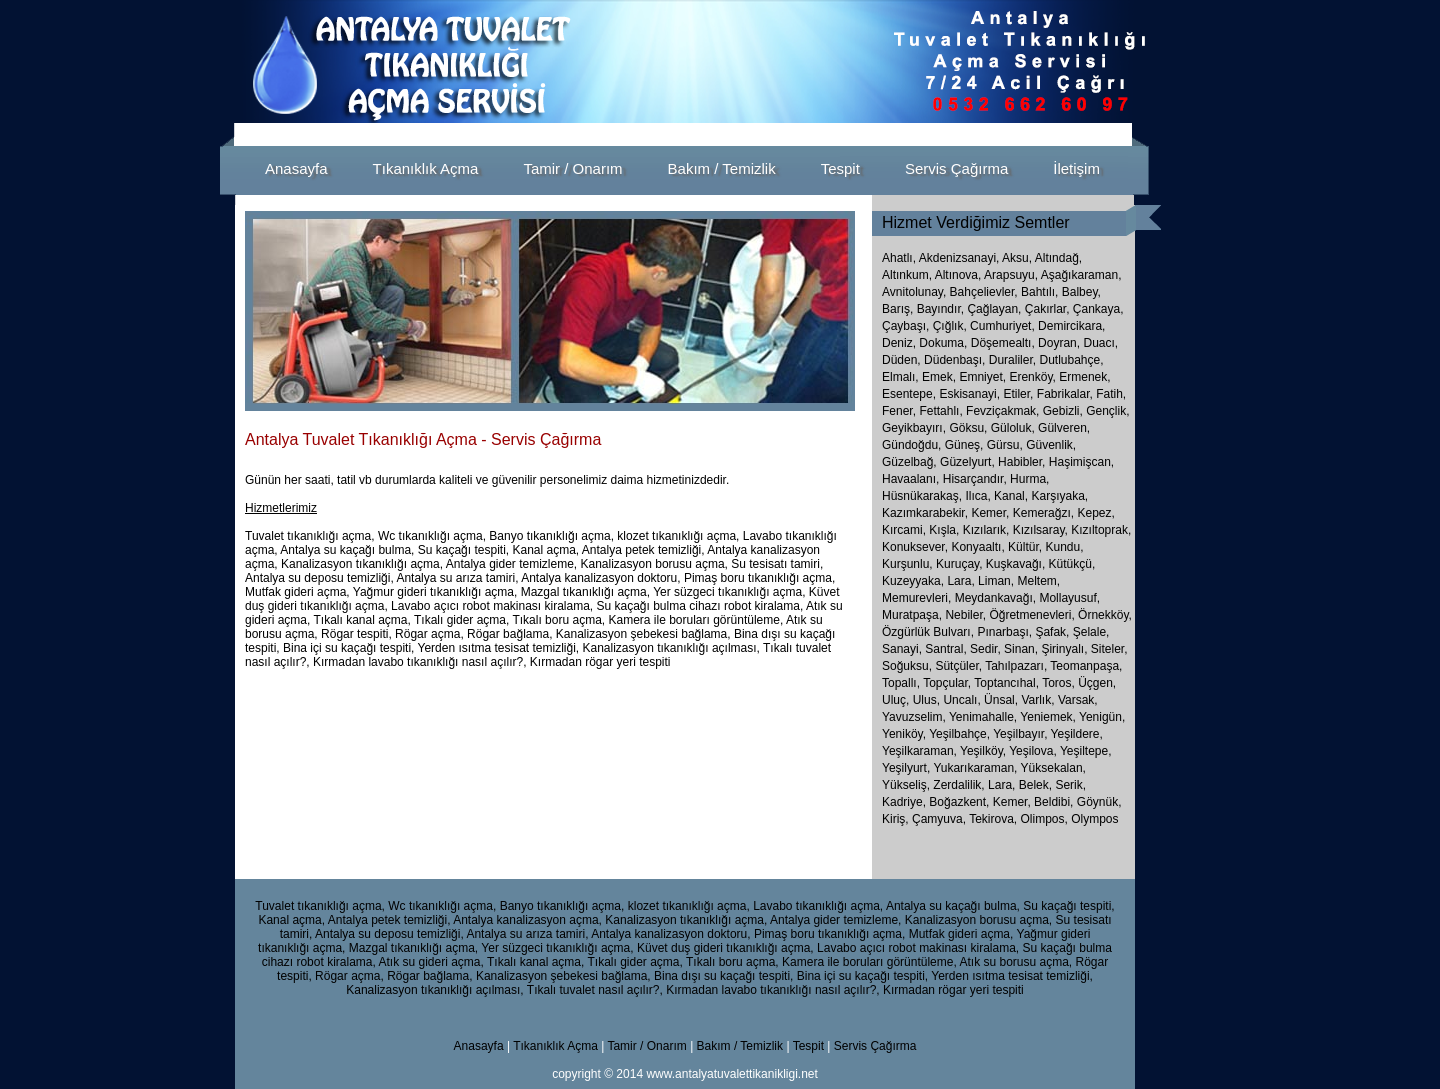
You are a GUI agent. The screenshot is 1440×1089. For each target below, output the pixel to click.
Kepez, (1095, 513)
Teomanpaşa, (1086, 666)
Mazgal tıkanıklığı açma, (413, 948)
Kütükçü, (1072, 564)
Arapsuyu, (1011, 275)
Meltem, (1038, 581)
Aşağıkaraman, (1081, 275)
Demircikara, (1071, 326)
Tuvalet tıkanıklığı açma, (320, 906)
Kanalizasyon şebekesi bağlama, (563, 976)
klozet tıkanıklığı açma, (689, 906)
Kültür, (1025, 547)
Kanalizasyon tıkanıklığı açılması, (434, 990)
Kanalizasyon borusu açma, (978, 920)
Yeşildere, (1077, 734)
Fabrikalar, (1065, 394)
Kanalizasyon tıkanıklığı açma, (686, 920)
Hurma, (1029, 479)
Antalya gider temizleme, (835, 920)
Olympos (1094, 819)
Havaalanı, (910, 479)
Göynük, (1099, 802)
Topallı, (902, 683)
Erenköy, (1032, 377)
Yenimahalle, (984, 717)
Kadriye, (905, 802)
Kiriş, (897, 819)
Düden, (901, 360)
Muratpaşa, (913, 615)
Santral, (947, 649)
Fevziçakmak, (1002, 411)
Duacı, (1100, 343)
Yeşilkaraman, (921, 751)
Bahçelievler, (984, 292)
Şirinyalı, (1065, 649)
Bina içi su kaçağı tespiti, (862, 976)
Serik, (1070, 785)
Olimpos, (1046, 819)
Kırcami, (904, 530)
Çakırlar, (1047, 309)
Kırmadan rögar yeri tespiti (953, 990)
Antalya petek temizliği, (389, 920)
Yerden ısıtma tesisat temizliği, (1012, 976)
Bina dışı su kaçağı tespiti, (723, 976)
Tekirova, (994, 819)
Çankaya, (1098, 309)
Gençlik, (1107, 411)
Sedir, (987, 649)
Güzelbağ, (909, 462)
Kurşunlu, (907, 564)
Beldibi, (1055, 802)
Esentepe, (909, 394)
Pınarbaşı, (1006, 632)
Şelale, (1091, 632)
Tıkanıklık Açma (555, 1046)
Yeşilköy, (984, 751)
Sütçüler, (960, 666)
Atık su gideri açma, (430, 962)
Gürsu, (1005, 445)
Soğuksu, (908, 666)
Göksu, (968, 428)
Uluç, (897, 700)
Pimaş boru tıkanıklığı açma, (829, 934)
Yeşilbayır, (1021, 734)
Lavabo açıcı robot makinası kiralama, (918, 948)
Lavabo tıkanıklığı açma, (818, 906)
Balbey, (1081, 292)
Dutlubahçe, (1071, 360)
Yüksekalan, (1053, 768)
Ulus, (928, 700)
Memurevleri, (918, 598)
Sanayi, (903, 649)
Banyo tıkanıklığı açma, (562, 906)
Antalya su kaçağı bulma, (953, 906)
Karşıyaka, (1059, 496)
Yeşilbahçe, (961, 734)
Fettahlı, (940, 411)
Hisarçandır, (975, 479)
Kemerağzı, (1043, 513)
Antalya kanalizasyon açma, (527, 920)
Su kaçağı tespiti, (1068, 906)
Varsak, (1078, 700)
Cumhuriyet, (1002, 326)
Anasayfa (479, 1046)
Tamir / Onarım (648, 1046)
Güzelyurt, (967, 462)
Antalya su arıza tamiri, (527, 934)
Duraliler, (1012, 360)
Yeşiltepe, (1086, 751)
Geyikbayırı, (914, 428)
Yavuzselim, (915, 717)
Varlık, (1039, 700)
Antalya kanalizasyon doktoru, (670, 934)
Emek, (939, 377)
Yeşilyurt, (907, 768)
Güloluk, (1013, 428)
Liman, (996, 581)
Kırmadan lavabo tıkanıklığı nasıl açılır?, (772, 990)
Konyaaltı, (977, 547)
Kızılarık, (986, 530)
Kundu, (1064, 547)
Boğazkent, (960, 802)
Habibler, (1021, 462)
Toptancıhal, (1008, 683)
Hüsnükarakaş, (922, 496)
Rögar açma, (349, 976)
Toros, (1060, 683)
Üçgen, (1097, 683)
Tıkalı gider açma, (634, 962)
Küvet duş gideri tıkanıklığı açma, (725, 948)
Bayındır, (940, 309)
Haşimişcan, (1081, 462)
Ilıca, (977, 496)
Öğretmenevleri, (1033, 615)
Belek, (1037, 785)
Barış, (897, 309)
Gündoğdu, (911, 445)
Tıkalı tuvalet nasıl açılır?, (595, 990)
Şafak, (1053, 632)
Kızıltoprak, (1101, 530)
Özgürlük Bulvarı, (929, 632)
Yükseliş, (907, 785)
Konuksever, (915, 547)
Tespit (808, 1046)
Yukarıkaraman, (976, 768)
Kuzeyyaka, (913, 581)
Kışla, (944, 530)
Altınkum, (907, 275)
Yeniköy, (905, 734)
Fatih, (1111, 394)
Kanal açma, (291, 920)
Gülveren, (1064, 428)
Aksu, (1017, 258)
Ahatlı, (899, 258)
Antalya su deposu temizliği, (389, 934)
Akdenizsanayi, (959, 258)
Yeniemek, (1049, 717)
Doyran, (1059, 343)
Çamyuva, (940, 819)
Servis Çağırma (875, 1046)
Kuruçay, (959, 564)
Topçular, (948, 683)
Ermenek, (1084, 377)
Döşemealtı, (1003, 343)
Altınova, (958, 275)
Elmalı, (900, 377)
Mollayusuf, (1069, 598)
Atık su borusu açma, (1015, 962)
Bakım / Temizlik (740, 1046)
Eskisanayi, (969, 394)
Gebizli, (1063, 411)
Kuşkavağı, (1015, 564)
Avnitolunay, (914, 292)
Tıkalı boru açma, (732, 962)
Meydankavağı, (997, 598)
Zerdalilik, (960, 785)
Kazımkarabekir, (925, 513)
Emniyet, (982, 377)
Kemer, (990, 513)
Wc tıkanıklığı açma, (442, 906)
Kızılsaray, (1040, 530)
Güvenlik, (1051, 445)
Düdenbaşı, (954, 360)
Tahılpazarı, (1017, 666)
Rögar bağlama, (429, 976)
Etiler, (1018, 394)
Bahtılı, (1039, 292)
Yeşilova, (1034, 751)
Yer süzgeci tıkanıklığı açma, (557, 948)
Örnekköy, (1105, 615)
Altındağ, (1058, 258)
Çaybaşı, (905, 326)
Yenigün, (1102, 717)
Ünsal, (1002, 700)
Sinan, (1022, 649)
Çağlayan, (994, 309)
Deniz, (899, 343)
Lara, (960, 581)
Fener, (899, 411)
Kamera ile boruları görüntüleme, (869, 962)
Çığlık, (950, 326)
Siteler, (1109, 649)
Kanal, (1011, 496)
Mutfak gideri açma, (961, 934)
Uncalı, (963, 700)
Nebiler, (967, 615)
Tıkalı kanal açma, (535, 962)
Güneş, (964, 445)
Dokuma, (943, 343)
